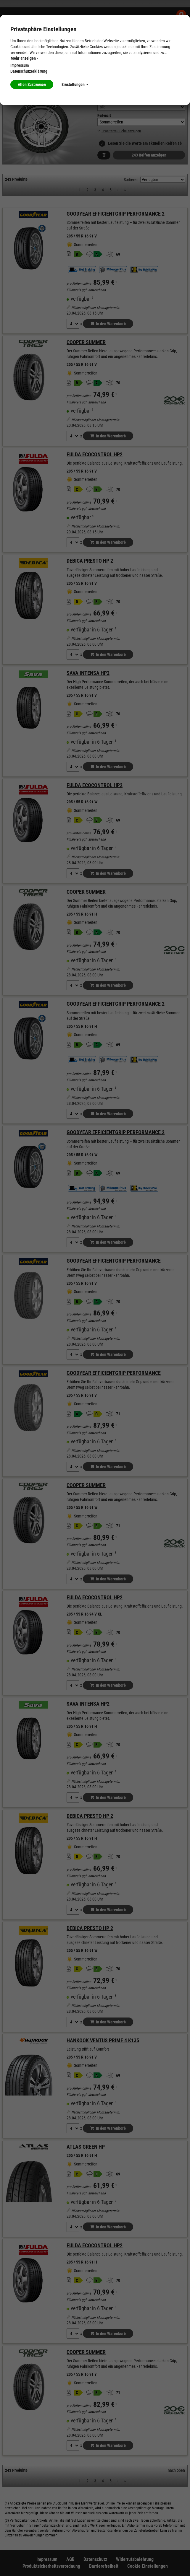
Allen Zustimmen (32, 84)
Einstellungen (75, 84)
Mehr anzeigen (24, 58)
